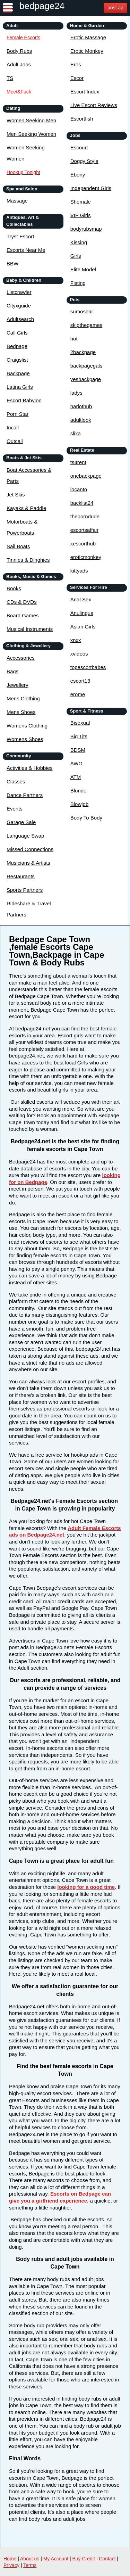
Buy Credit (83, 2558)
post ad (115, 7)
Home (9, 2558)
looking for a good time (86, 1887)
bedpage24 (41, 6)
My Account (55, 2558)
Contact (107, 2558)
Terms (29, 2565)
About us (29, 2558)
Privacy (11, 2565)
